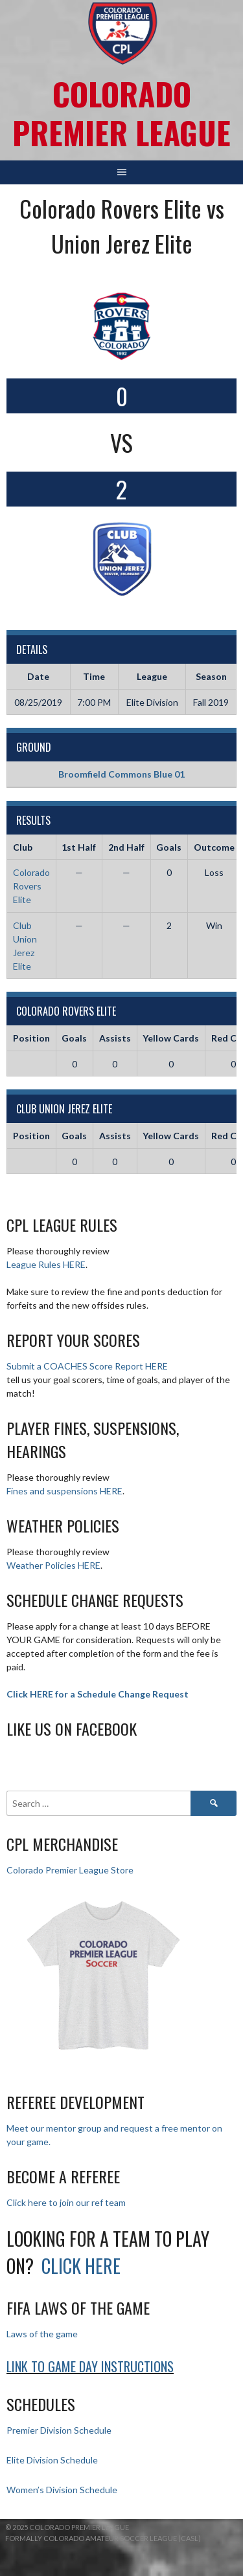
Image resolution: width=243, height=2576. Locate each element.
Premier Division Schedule (58, 2430)
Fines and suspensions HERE (64, 1490)
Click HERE (81, 2266)
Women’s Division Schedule (61, 2489)
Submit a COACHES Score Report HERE (87, 1365)
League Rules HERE (46, 1264)
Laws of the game (42, 2333)
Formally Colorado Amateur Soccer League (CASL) (103, 2538)
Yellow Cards (171, 1037)
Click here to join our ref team (66, 2202)
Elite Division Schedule (52, 2459)
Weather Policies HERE (53, 1565)
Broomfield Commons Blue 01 (121, 774)
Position (31, 1037)
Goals (74, 1037)
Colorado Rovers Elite (31, 886)
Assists (115, 1037)
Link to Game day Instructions (90, 2366)
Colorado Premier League (121, 113)
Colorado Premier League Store (69, 1869)
